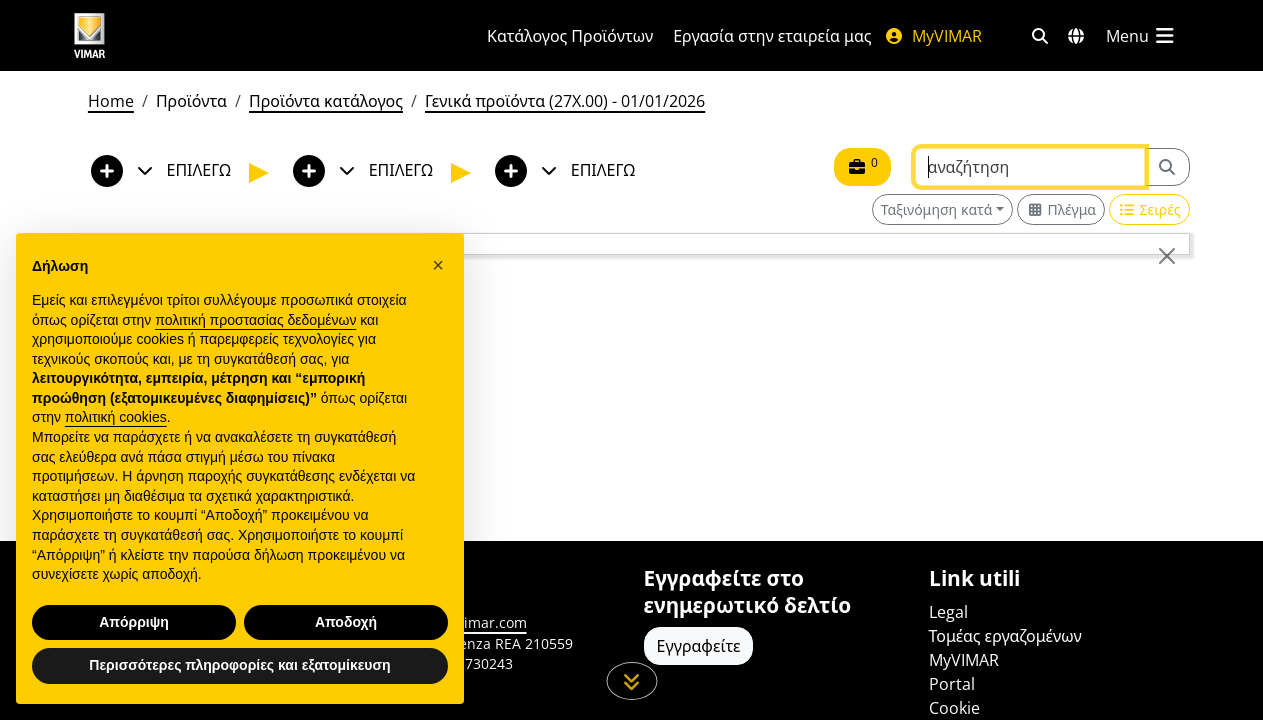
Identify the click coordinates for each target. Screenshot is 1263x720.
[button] (438, 285)
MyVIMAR (933, 36)
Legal (948, 612)
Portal (952, 684)
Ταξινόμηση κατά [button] (937, 209)
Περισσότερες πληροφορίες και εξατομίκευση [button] (239, 686)
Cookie (954, 708)
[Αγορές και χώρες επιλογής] (1076, 36)
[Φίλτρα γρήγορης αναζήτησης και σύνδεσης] (1040, 36)
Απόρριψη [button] (134, 642)
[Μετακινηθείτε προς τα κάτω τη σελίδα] (631, 681)
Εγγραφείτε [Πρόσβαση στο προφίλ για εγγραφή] (699, 646)
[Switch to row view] (1149, 209)
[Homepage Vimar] (165, 35)
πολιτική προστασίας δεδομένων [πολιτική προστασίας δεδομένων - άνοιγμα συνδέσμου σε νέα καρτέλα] (255, 340)
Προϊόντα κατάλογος (326, 101)
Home (111, 101)
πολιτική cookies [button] (116, 438)
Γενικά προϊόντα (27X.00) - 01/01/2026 (565, 101)
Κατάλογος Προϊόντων (570, 36)
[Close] (1167, 256)
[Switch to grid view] (1061, 209)
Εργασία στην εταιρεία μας (772, 36)
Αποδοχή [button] (346, 642)
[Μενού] (1142, 36)
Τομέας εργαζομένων (1005, 636)
